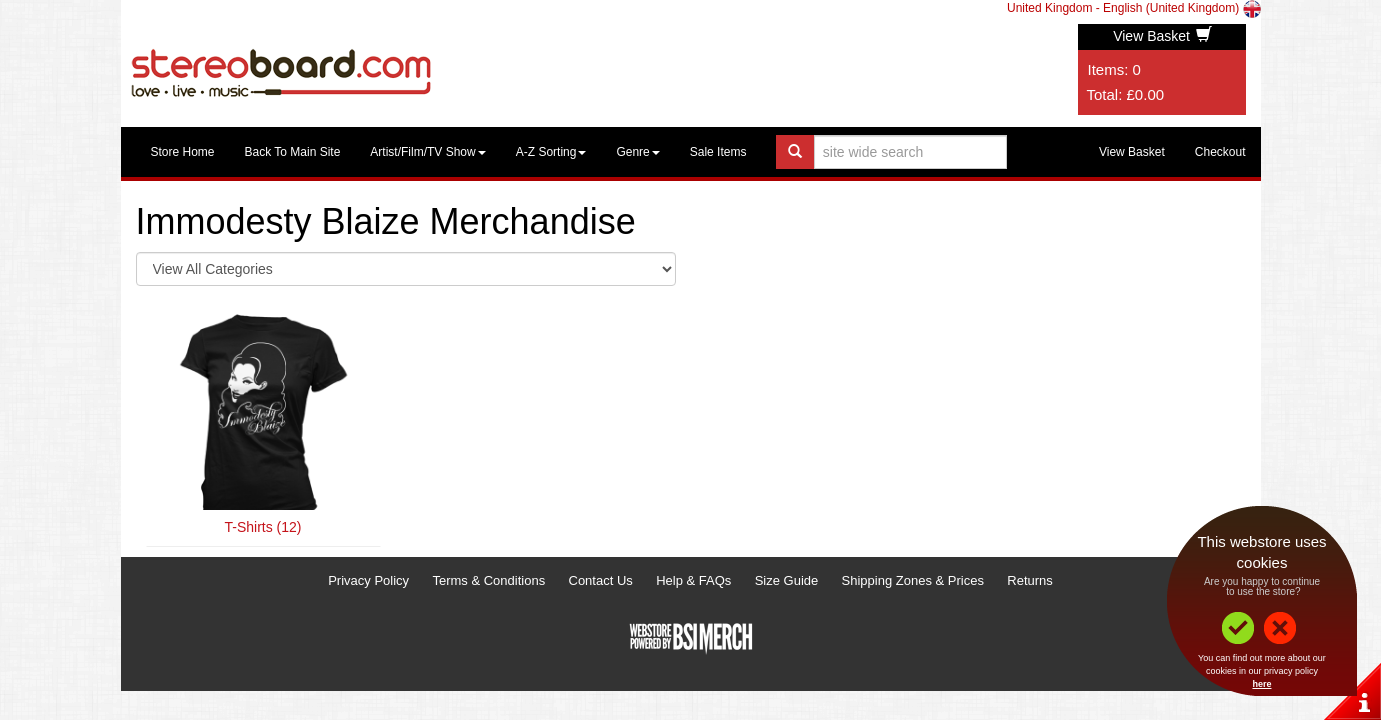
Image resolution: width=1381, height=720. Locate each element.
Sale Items (718, 152)
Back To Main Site (293, 152)
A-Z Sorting (551, 152)
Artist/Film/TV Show (427, 152)
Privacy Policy (368, 580)
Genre (637, 152)
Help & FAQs (693, 580)
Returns (1030, 580)
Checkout (1220, 152)
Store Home (183, 152)
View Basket (1162, 36)
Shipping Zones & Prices (913, 580)
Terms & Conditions (488, 580)
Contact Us (601, 580)
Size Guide (787, 580)
